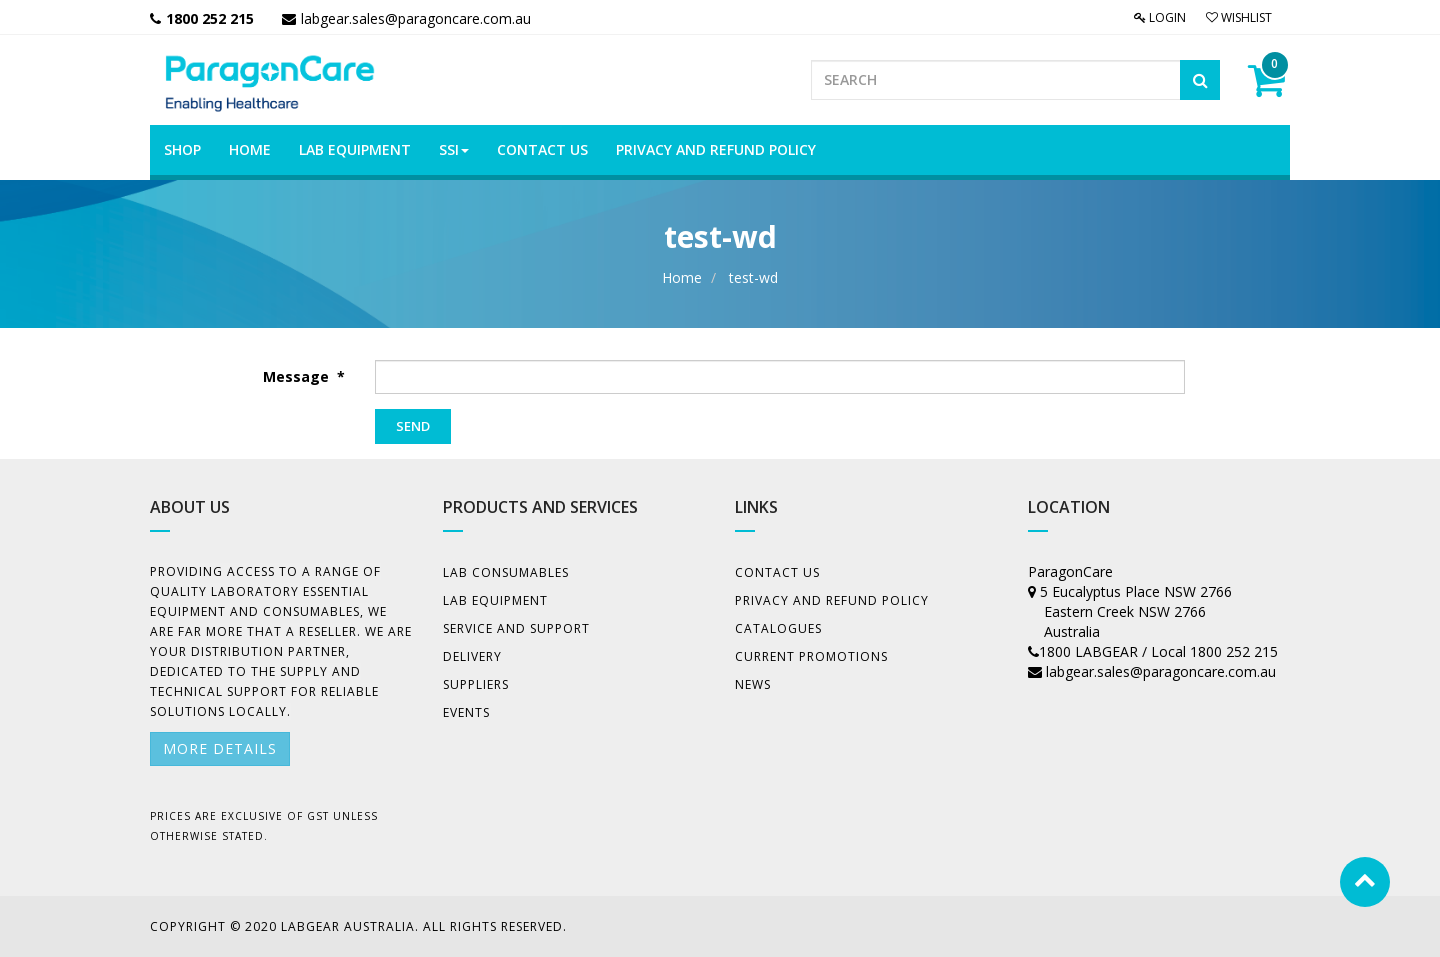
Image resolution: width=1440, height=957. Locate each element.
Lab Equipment (495, 600)
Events (466, 712)
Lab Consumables (506, 572)
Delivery (472, 656)
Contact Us (777, 572)
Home (682, 277)
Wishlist (1239, 17)
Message (298, 376)
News (753, 684)
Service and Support (516, 628)
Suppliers (476, 684)
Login (1160, 17)
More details (220, 748)
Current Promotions (811, 656)
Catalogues (778, 628)
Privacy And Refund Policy (832, 600)
